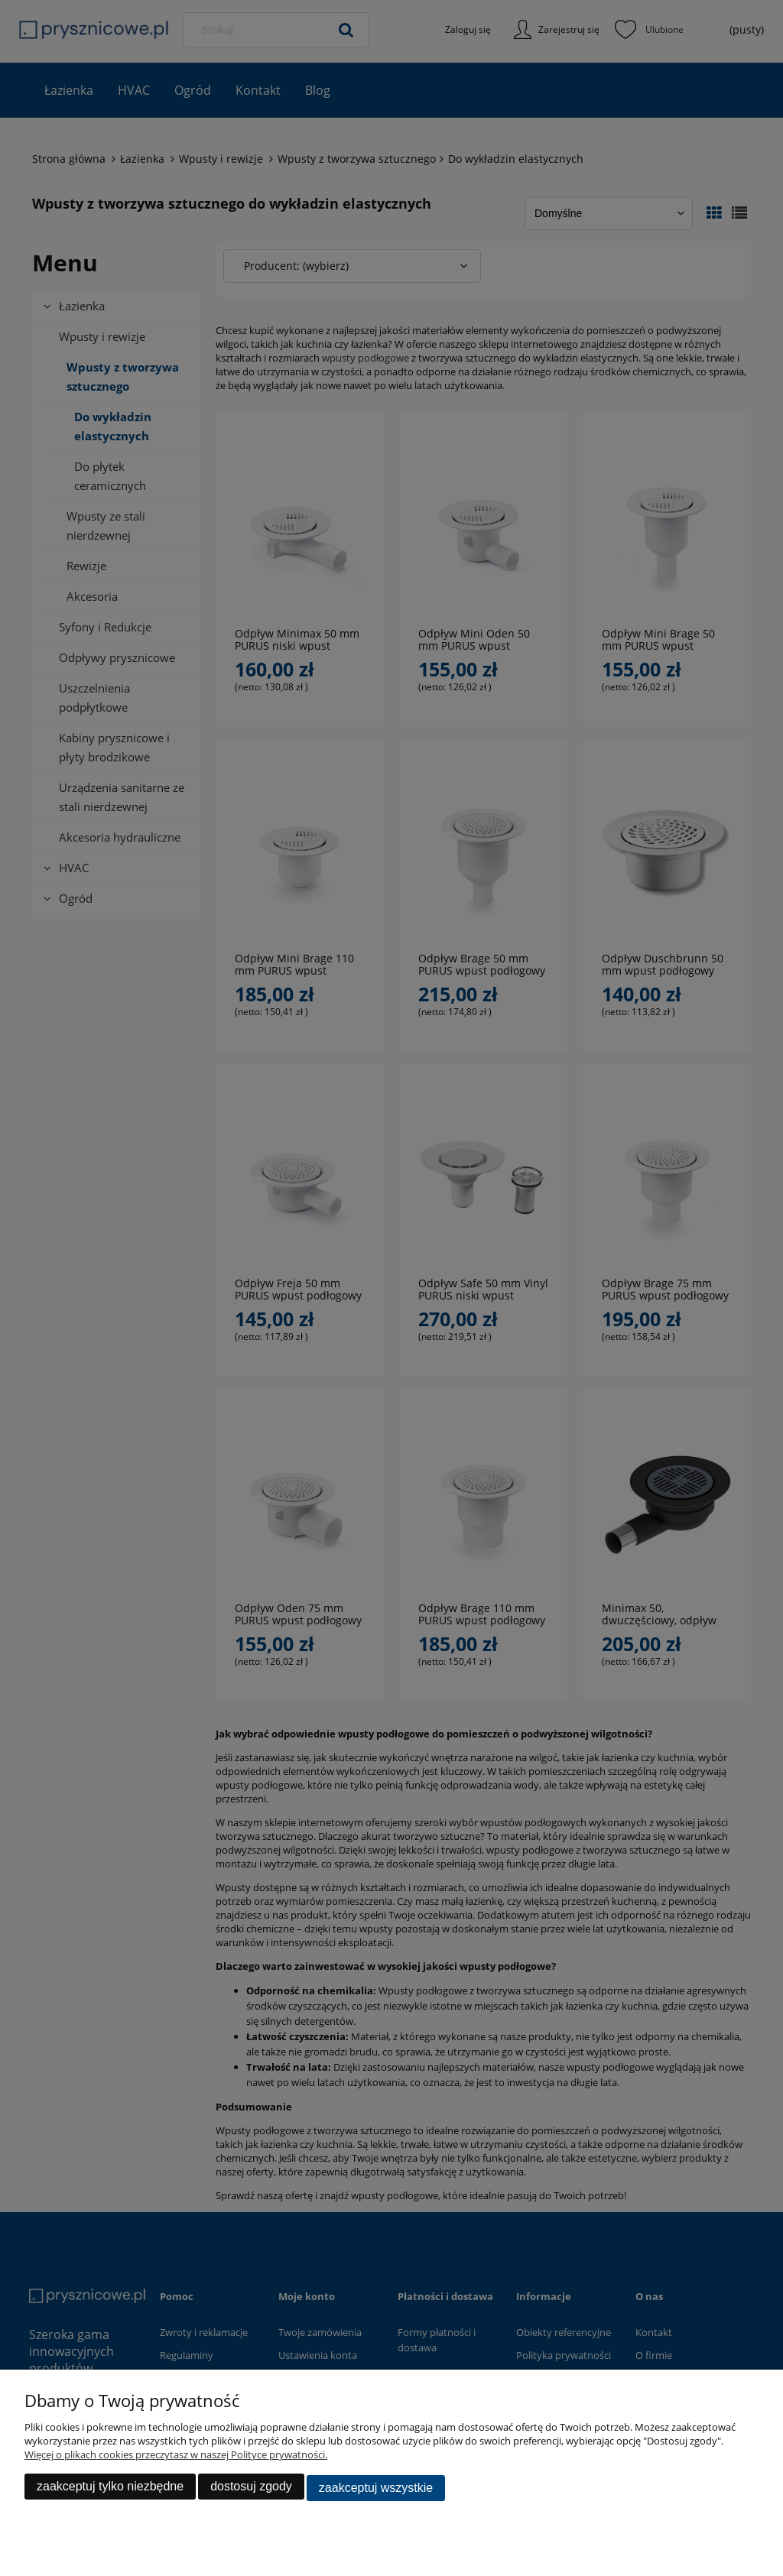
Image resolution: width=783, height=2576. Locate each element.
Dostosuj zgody (251, 2489)
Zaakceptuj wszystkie (376, 2489)
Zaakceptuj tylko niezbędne (110, 2489)
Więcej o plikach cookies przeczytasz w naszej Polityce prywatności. (175, 2457)
